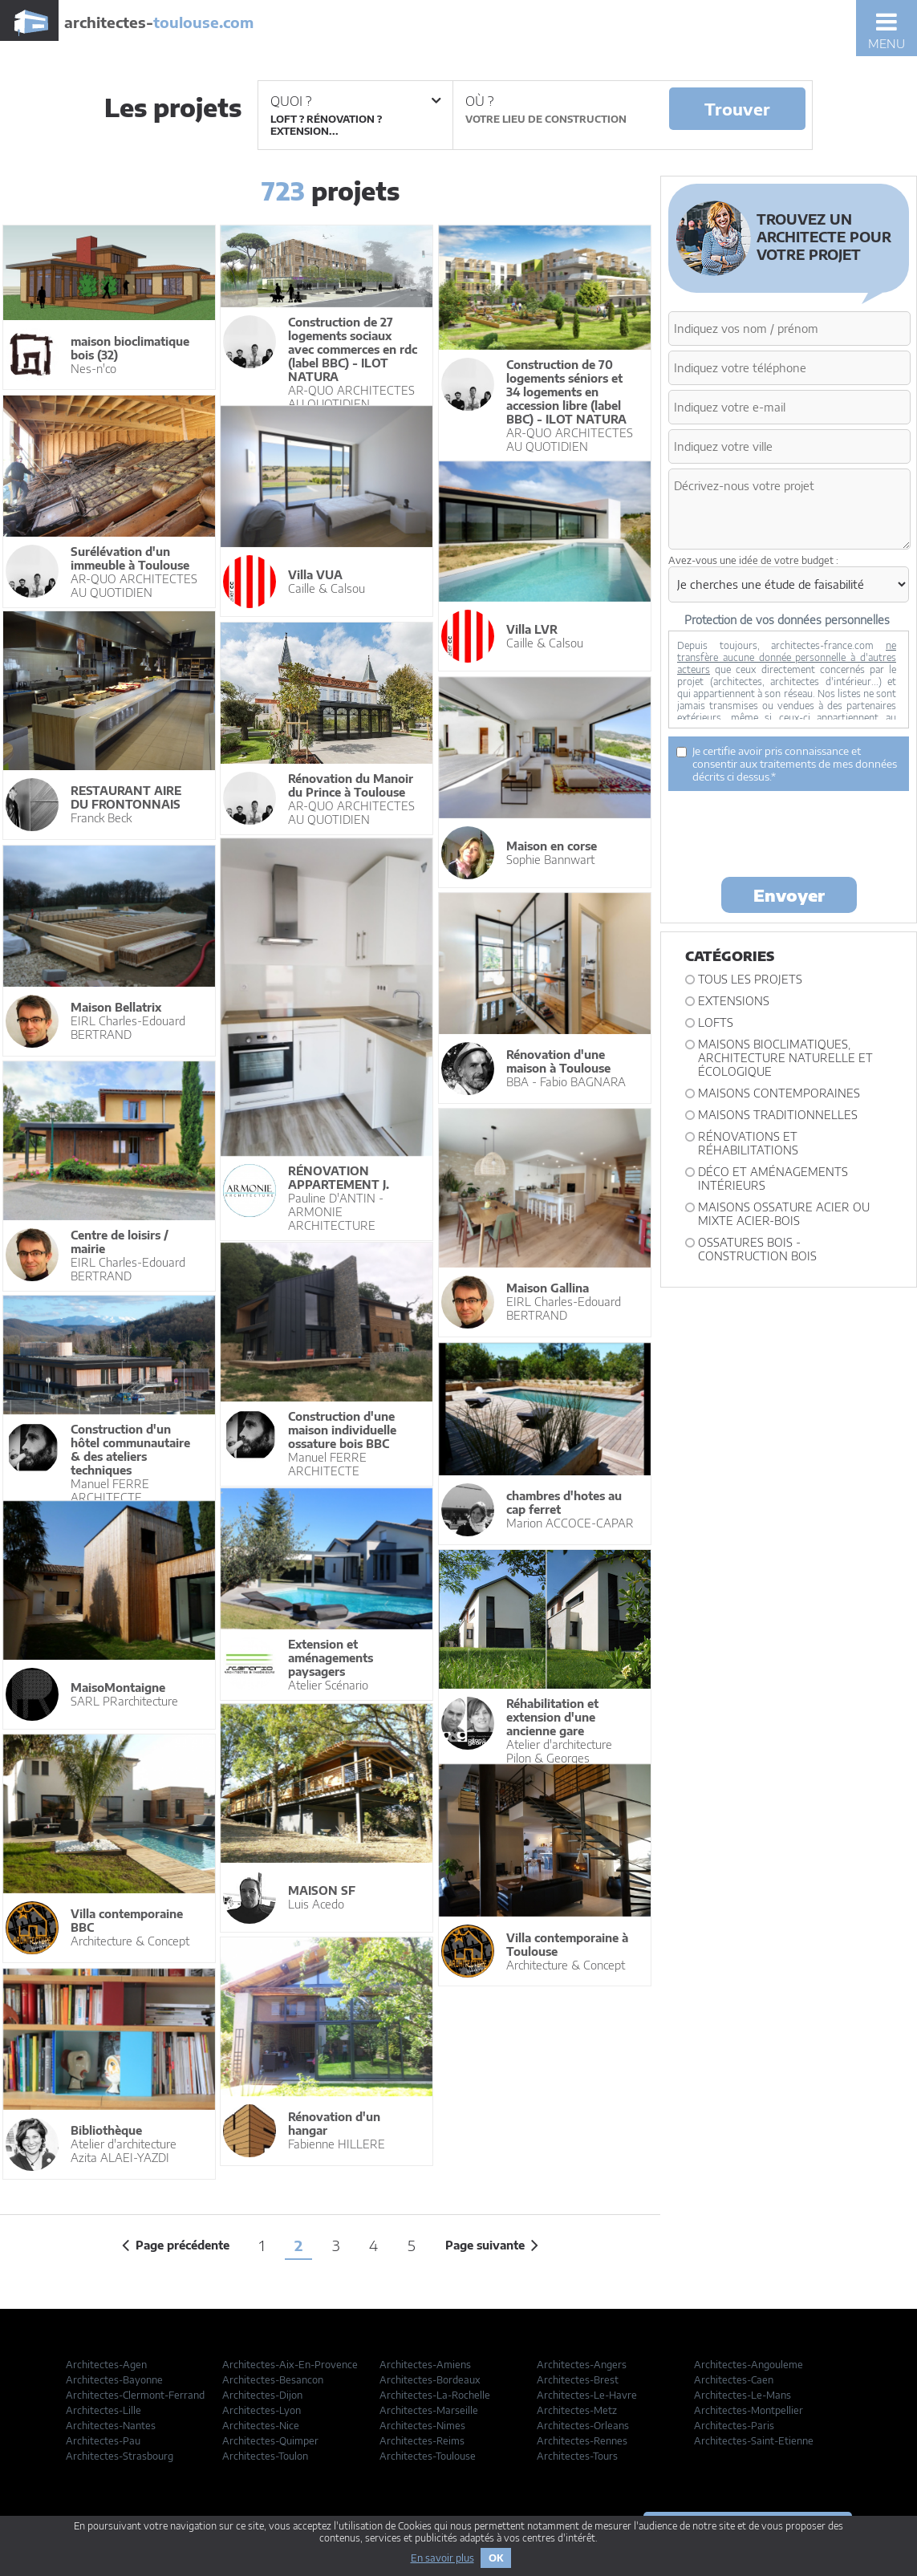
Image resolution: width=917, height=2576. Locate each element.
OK (496, 2558)
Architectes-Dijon (262, 2395)
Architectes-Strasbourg (119, 2456)
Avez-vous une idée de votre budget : (753, 560)
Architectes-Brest (578, 2380)
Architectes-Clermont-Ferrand (135, 2395)
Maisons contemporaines (779, 1093)
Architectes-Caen (733, 2380)
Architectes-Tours (577, 2456)
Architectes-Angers (582, 2365)
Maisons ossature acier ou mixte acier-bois (784, 1213)
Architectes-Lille (103, 2410)
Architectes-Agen (106, 2365)
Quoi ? (355, 101)
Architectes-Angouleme (748, 2365)
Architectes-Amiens (425, 2365)
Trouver (737, 109)
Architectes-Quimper (270, 2441)
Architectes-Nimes (422, 2426)
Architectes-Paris (734, 2426)
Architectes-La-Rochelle (434, 2395)
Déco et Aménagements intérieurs (773, 1178)
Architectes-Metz (577, 2410)
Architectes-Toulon (265, 2456)
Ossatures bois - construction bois (757, 1249)
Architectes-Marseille (428, 2410)
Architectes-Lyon (261, 2410)
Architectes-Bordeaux (430, 2380)
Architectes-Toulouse (427, 2456)
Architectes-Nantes (111, 2426)
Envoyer (789, 895)
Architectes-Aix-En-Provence (290, 2365)
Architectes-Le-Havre (587, 2395)
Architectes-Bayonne (114, 2380)
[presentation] (790, 832)
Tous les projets (750, 979)
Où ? (479, 101)
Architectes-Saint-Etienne (754, 2441)
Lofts (715, 1022)
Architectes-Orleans (583, 2426)
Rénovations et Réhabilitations (748, 1143)
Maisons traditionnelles (778, 1115)
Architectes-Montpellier (748, 2410)
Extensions (733, 1001)
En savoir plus (442, 2558)
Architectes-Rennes (582, 2441)
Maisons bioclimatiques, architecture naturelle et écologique (785, 1057)
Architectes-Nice (260, 2426)
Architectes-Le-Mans (742, 2395)
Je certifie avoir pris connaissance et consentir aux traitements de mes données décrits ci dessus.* (786, 763)
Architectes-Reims (422, 2441)
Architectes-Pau (103, 2441)
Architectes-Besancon (272, 2380)
